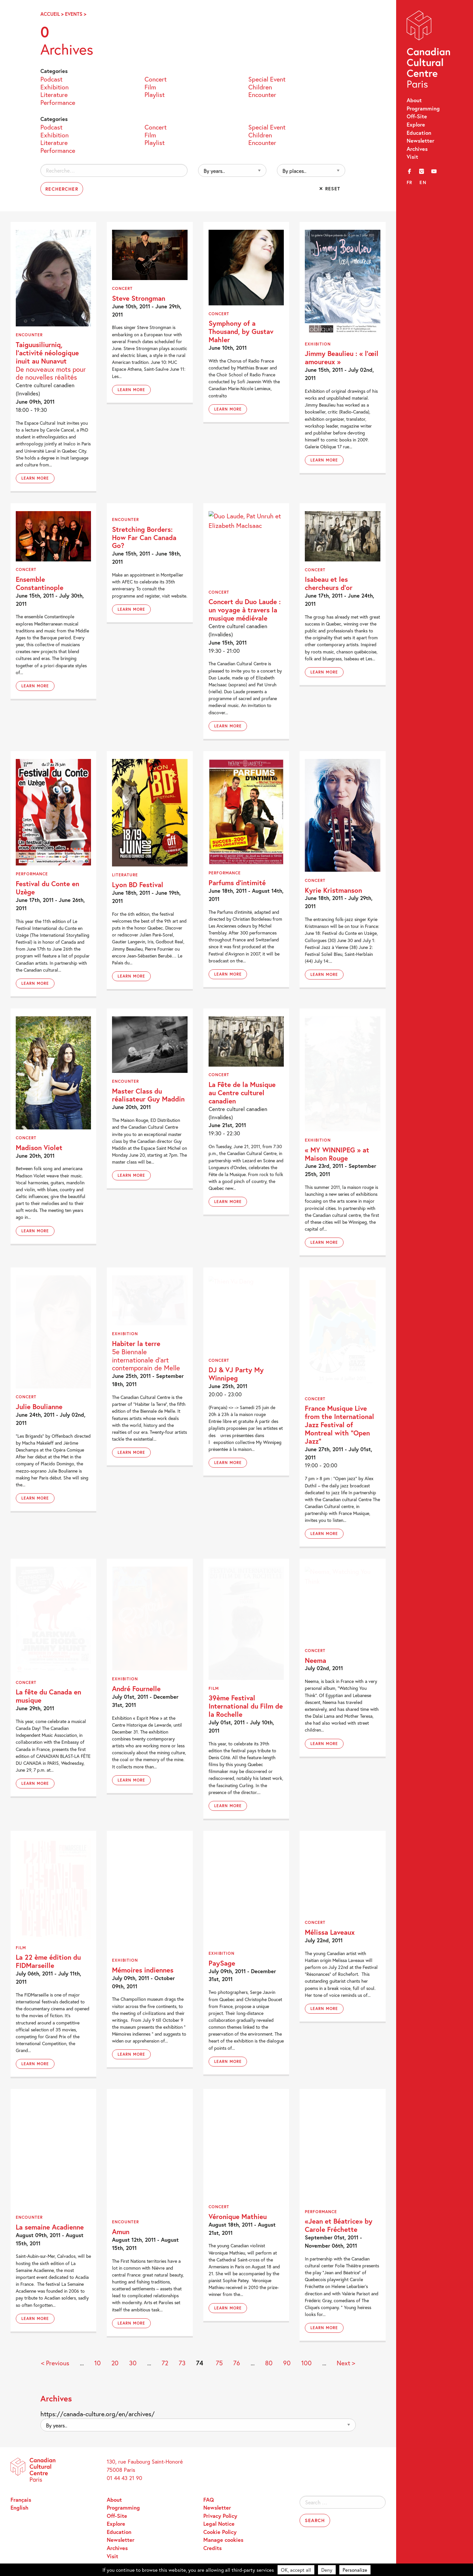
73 (182, 2363)
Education (419, 132)
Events (73, 14)
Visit (412, 156)
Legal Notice (219, 2523)
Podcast (51, 79)
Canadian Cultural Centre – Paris (429, 51)
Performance (57, 102)
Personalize (355, 2569)
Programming (423, 108)
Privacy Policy (220, 2515)
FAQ (208, 2499)
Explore (416, 124)
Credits (212, 2548)
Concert (156, 79)
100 (306, 2363)
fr (410, 182)
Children (260, 86)
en (422, 182)
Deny (326, 2569)
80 (269, 2363)
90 (287, 2363)
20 (115, 2363)
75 (219, 2363)
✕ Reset (329, 188)
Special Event (266, 79)
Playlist (155, 94)
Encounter (262, 94)
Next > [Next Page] (346, 2363)
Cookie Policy (219, 2532)
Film (150, 86)
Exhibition (54, 86)
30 (133, 2363)
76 (236, 2363)
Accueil (50, 14)
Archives (417, 149)
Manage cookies (223, 2539)
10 (97, 2363)
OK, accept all (296, 2569)
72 (165, 2363)
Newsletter (420, 140)
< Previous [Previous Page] (55, 2363)
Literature (54, 94)
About (414, 100)
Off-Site (417, 116)
